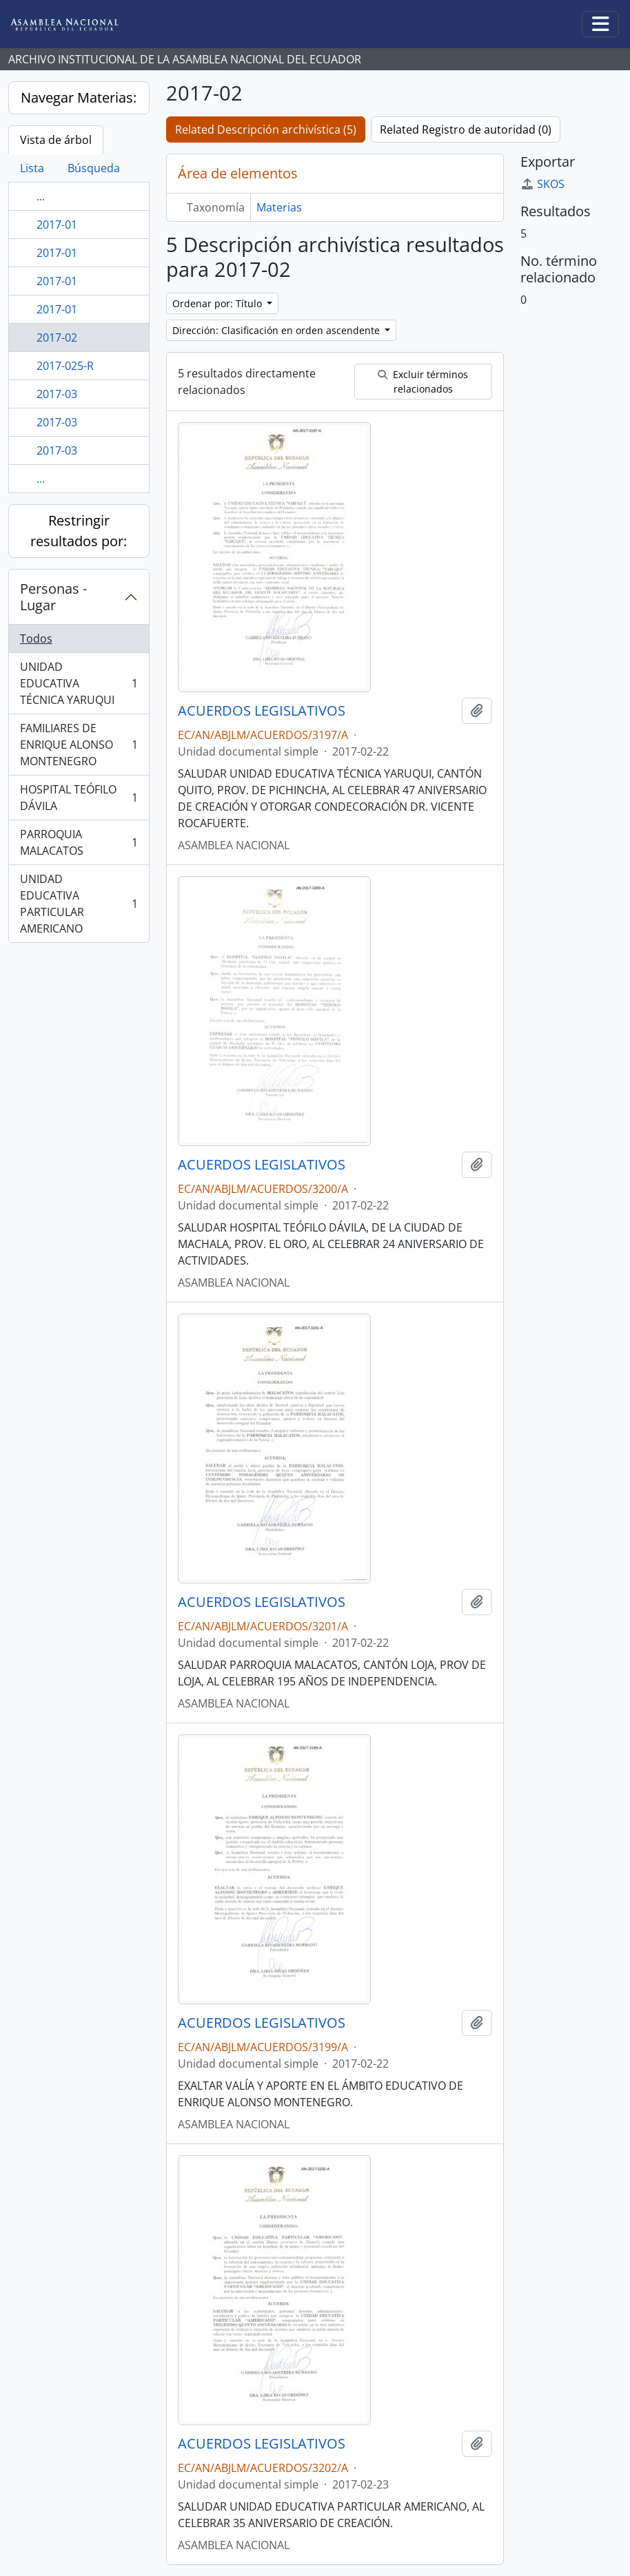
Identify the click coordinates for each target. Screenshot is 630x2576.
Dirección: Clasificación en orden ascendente (277, 330)
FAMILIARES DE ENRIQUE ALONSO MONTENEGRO (78, 744)
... (41, 196)
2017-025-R (65, 365)
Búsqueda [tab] (94, 168)
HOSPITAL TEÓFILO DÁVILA (78, 797)
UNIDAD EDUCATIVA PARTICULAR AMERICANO (78, 903)
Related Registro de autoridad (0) (465, 129)
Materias (279, 207)
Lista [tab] (32, 168)
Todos (36, 638)
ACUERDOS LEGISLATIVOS (261, 711)
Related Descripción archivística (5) (265, 129)
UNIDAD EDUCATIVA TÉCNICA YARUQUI (78, 683)
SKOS (542, 183)
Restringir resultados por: (78, 530)
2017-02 (57, 337)
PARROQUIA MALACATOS (78, 842)
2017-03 (57, 394)
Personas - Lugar (53, 596)
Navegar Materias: (78, 97)
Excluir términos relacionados (423, 381)
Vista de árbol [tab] (56, 139)
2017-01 (57, 224)
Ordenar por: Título (218, 303)
